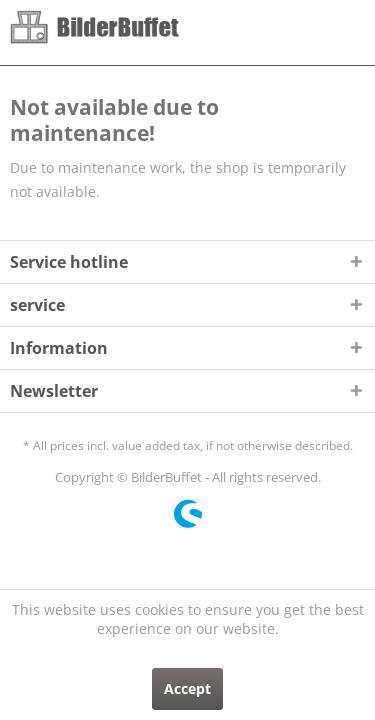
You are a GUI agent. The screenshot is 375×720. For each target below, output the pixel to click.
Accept (187, 688)
